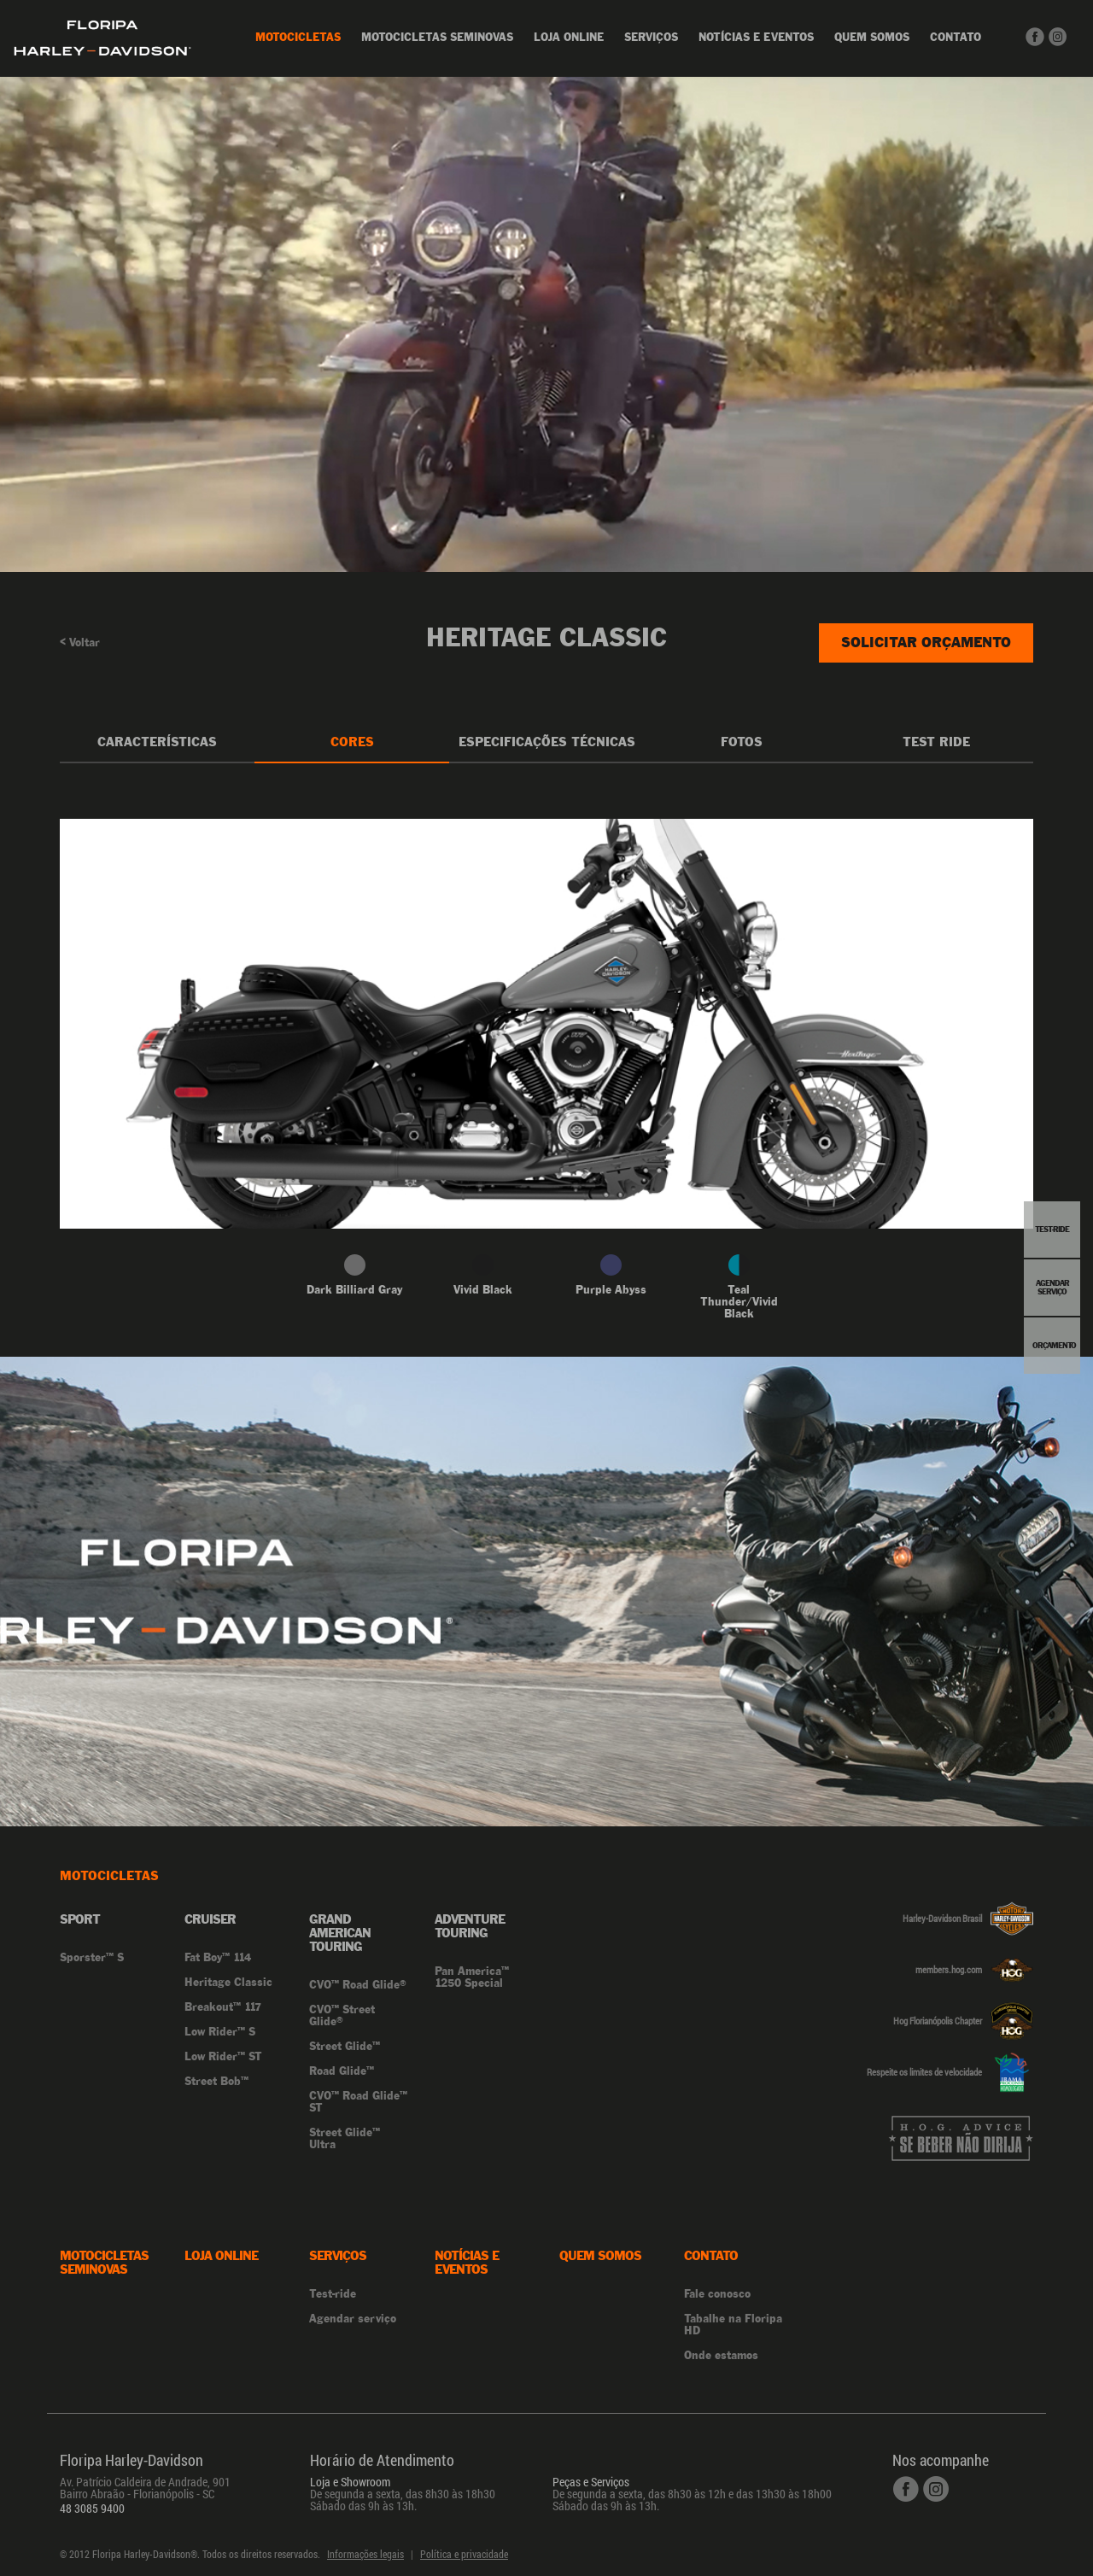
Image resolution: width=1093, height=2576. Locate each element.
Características (157, 741)
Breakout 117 (222, 2007)
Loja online (569, 37)
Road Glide (341, 2071)
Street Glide (344, 2047)
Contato (955, 37)
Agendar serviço (352, 2318)
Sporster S (92, 1958)
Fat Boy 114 (217, 1958)
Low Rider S (219, 2032)
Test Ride (936, 741)
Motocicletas (298, 37)
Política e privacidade (464, 2554)
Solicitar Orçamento (926, 642)
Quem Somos (871, 37)
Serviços (651, 37)
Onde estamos (721, 2355)
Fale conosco (717, 2294)
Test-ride (332, 2294)
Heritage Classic (228, 1983)
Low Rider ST (223, 2057)
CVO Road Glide (357, 1985)
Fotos (742, 741)
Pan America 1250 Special (472, 1977)
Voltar (80, 643)
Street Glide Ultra (344, 2139)
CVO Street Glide (342, 2016)
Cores (352, 741)
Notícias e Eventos (756, 37)
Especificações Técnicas (547, 741)
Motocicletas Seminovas (437, 37)
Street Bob (216, 2082)
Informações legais (365, 2554)
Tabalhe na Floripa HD (733, 2324)
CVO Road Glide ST (358, 2102)
